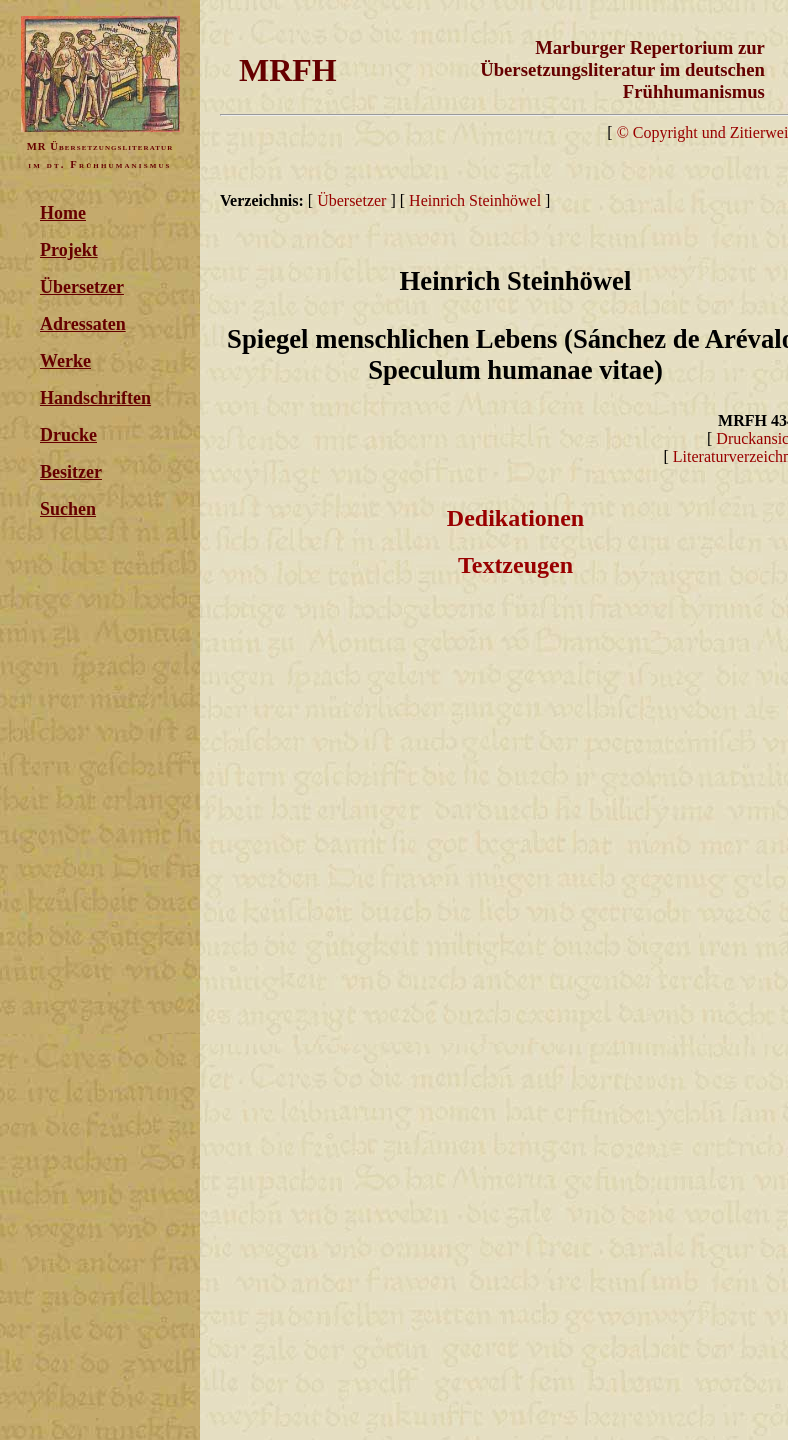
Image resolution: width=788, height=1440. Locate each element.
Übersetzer (82, 287)
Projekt (69, 250)
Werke (65, 361)
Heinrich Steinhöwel (475, 200)
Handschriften (95, 398)
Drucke (68, 435)
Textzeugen (515, 565)
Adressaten (83, 324)
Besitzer (71, 472)
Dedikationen (515, 518)
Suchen (68, 509)
